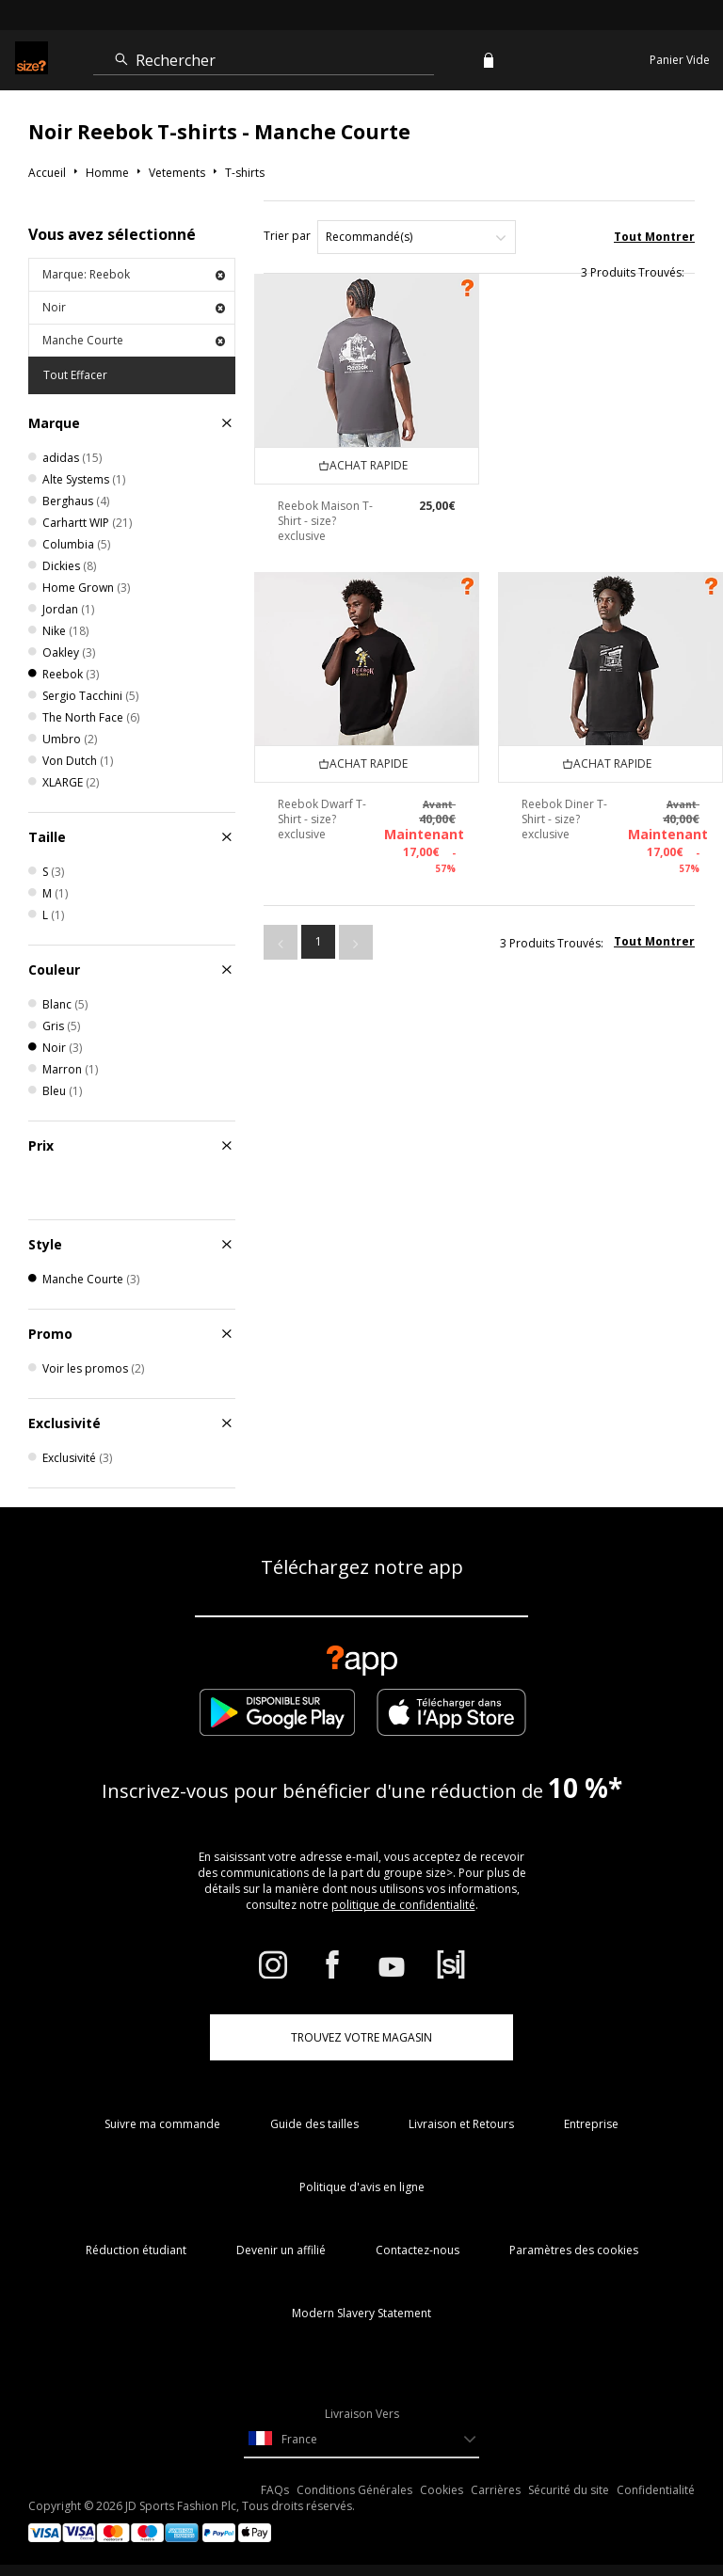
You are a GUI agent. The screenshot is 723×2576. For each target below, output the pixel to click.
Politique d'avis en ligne (362, 2187)
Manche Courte (133, 340)
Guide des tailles (314, 2124)
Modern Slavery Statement (361, 2313)
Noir (133, 307)
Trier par (287, 236)
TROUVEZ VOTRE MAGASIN (361, 2037)
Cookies (441, 2490)
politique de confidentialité (403, 1905)
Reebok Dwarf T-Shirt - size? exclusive (322, 819)
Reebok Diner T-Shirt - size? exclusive (564, 819)
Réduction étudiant (136, 2250)
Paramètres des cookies (573, 2250)
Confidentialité (656, 2490)
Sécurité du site (568, 2490)
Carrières (496, 2490)
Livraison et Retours (461, 2124)
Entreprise (591, 2124)
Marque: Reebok (133, 274)
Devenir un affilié (281, 2250)
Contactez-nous (417, 2250)
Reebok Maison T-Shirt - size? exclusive (325, 521)
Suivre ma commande (162, 2124)
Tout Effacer (75, 375)
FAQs (275, 2490)
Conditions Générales (354, 2490)
